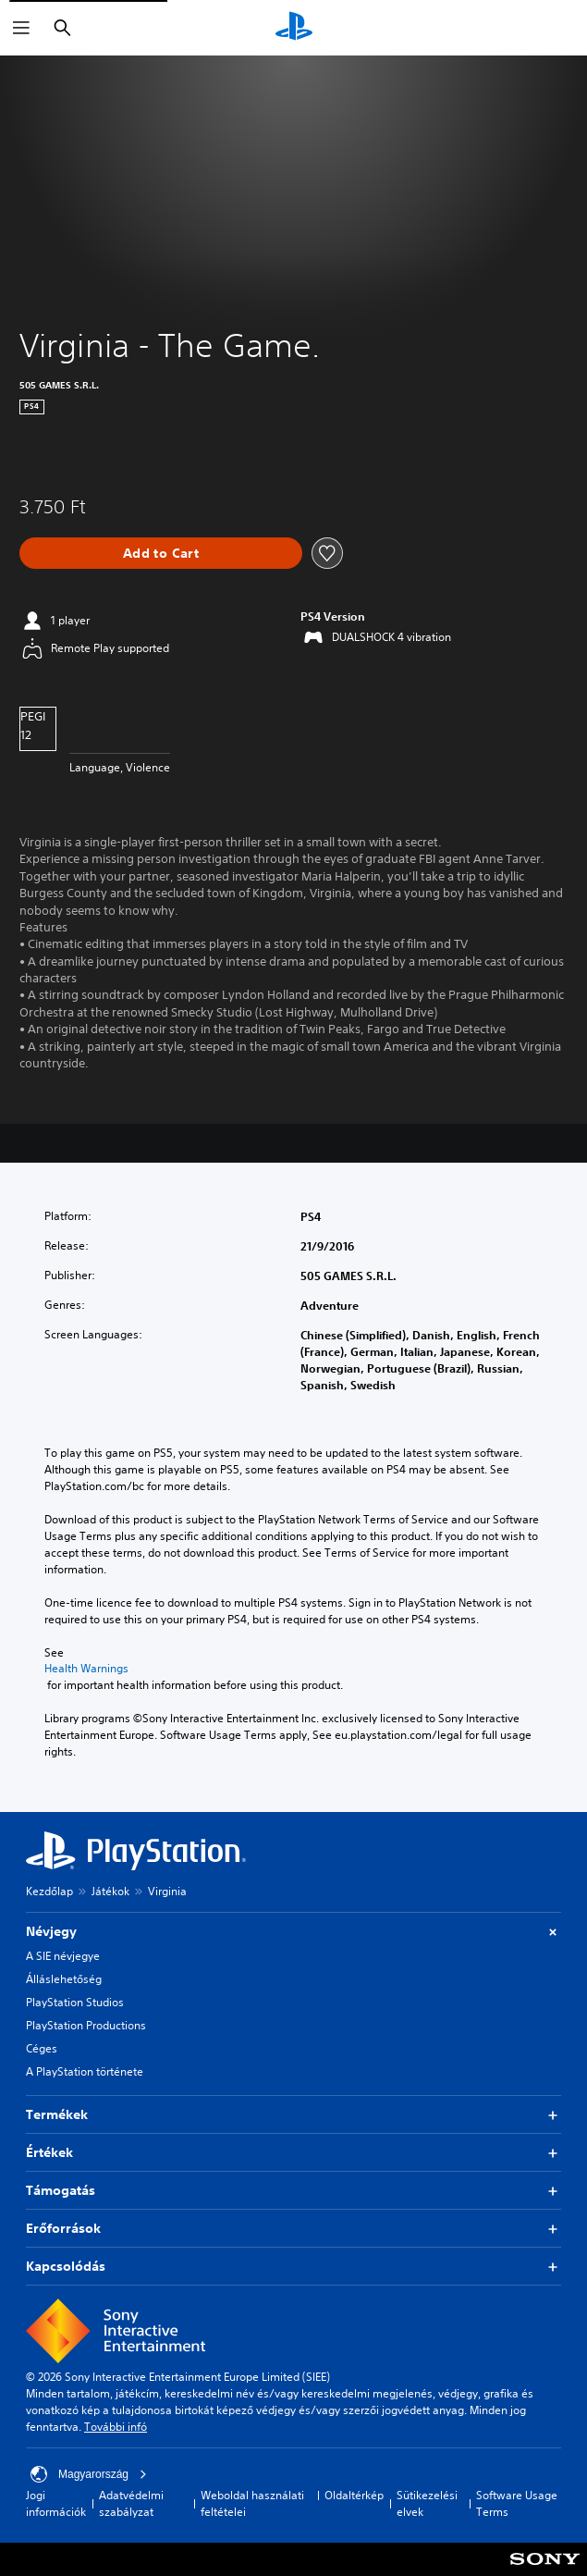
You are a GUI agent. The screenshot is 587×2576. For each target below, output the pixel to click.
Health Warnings (86, 1668)
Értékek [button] (293, 2153)
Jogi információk (56, 2503)
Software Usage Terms (516, 2503)
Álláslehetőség (64, 1979)
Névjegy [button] (293, 1931)
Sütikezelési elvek (427, 2503)
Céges (41, 2048)
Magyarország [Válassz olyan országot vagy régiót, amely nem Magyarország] (89, 2474)
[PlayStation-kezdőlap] (294, 28)
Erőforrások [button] (293, 2228)
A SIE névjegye (63, 1956)
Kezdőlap (49, 1891)
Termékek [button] (293, 2115)
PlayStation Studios (75, 2002)
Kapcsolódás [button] (293, 2266)
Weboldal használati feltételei (252, 2503)
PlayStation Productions (86, 2025)
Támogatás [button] (293, 2191)
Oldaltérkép (354, 2495)
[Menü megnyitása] (21, 27)
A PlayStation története (84, 2071)
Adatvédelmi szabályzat (131, 2503)
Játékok (110, 1891)
